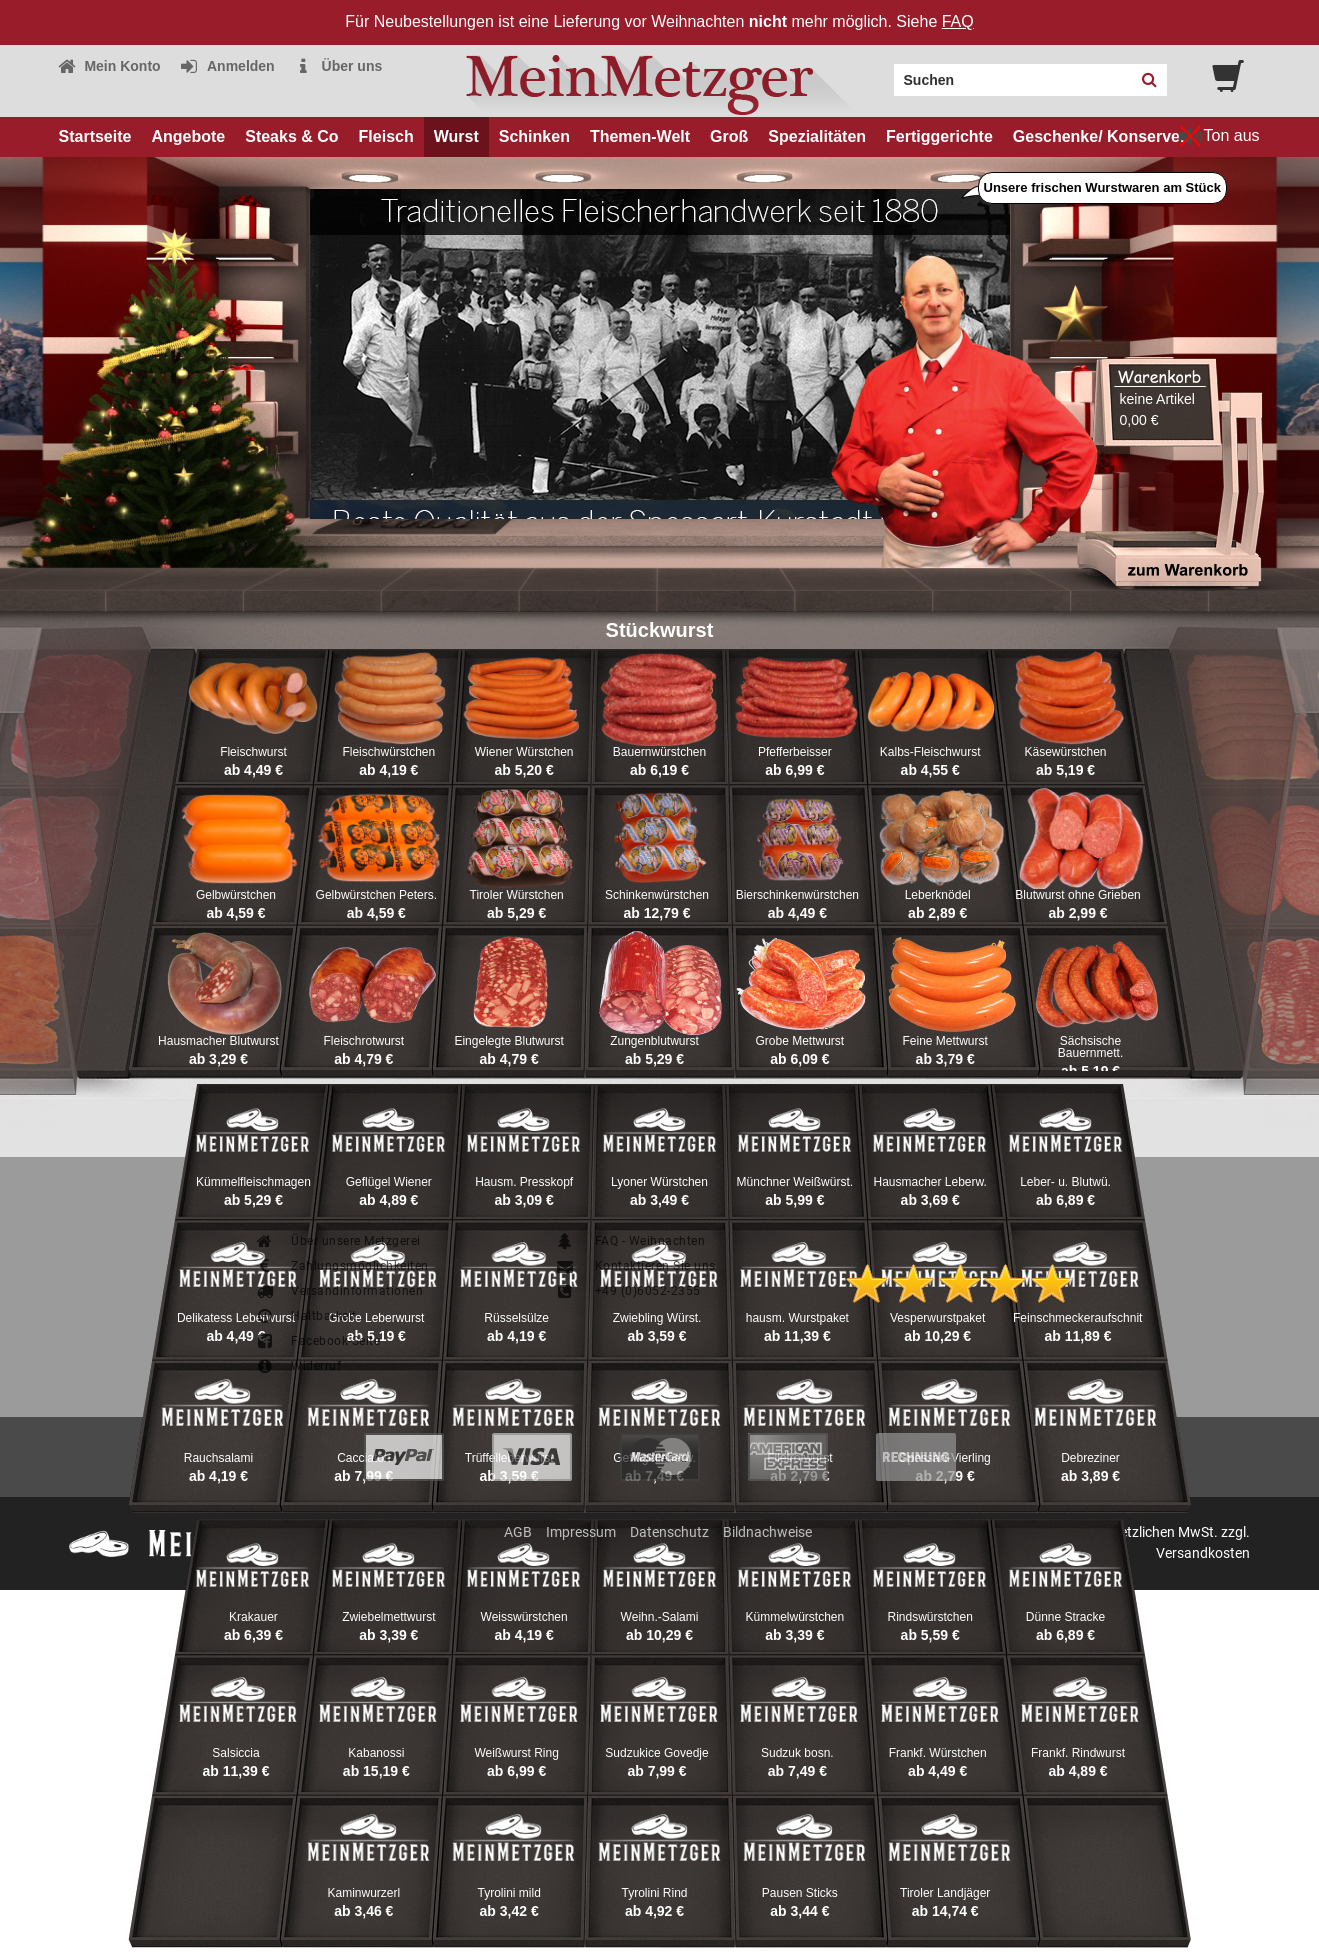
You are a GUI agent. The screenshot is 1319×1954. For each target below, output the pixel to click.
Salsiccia (235, 1753)
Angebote (188, 136)
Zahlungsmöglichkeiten (342, 1266)
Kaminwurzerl (363, 1893)
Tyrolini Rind (654, 1893)
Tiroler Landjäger (945, 1893)
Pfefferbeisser (795, 752)
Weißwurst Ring (516, 1753)
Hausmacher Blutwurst (218, 1041)
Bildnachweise (767, 1532)
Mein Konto (109, 66)
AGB (518, 1532)
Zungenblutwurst (654, 1041)
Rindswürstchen (930, 1617)
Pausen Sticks (800, 1893)
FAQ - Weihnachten (630, 1241)
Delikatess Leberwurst (236, 1318)
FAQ (958, 21)
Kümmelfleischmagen (253, 1182)
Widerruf (298, 1366)
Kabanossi (376, 1753)
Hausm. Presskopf (524, 1182)
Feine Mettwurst (945, 1041)
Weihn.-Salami (660, 1617)
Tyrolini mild (508, 1893)
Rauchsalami (218, 1458)
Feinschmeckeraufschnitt (1079, 1318)
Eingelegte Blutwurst (508, 1041)
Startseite (95, 136)
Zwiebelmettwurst (388, 1617)
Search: (882, 73)
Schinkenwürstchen (657, 895)
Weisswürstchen (524, 1617)
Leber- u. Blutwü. (1065, 1182)
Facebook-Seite (318, 1341)
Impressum (581, 1532)
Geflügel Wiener (389, 1182)
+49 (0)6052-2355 (628, 1291)
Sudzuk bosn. (797, 1753)
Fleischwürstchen (388, 752)
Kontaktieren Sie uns (635, 1266)
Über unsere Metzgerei (338, 1241)
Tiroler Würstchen (517, 895)
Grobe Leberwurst (376, 1318)
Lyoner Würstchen (659, 1182)
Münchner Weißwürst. (795, 1182)
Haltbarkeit (306, 1316)
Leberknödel (938, 895)
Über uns (338, 66)
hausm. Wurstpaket (797, 1318)
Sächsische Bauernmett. (1090, 1047)
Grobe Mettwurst (799, 1041)
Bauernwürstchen (659, 752)
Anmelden (227, 66)
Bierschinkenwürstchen (797, 895)
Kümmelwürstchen (794, 1617)
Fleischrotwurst (363, 1041)
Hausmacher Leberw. (929, 1182)
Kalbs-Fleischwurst (930, 752)
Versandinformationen (339, 1291)
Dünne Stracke (1065, 1617)
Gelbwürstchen (236, 895)
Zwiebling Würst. (657, 1318)
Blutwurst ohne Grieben (1077, 895)
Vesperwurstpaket (937, 1318)
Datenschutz (669, 1532)
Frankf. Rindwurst (1078, 1753)
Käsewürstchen (1066, 752)
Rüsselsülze (516, 1318)
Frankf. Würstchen (938, 1753)
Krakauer (253, 1617)
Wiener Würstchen (524, 752)
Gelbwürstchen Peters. (376, 895)
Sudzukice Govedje (656, 1753)
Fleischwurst (253, 752)
